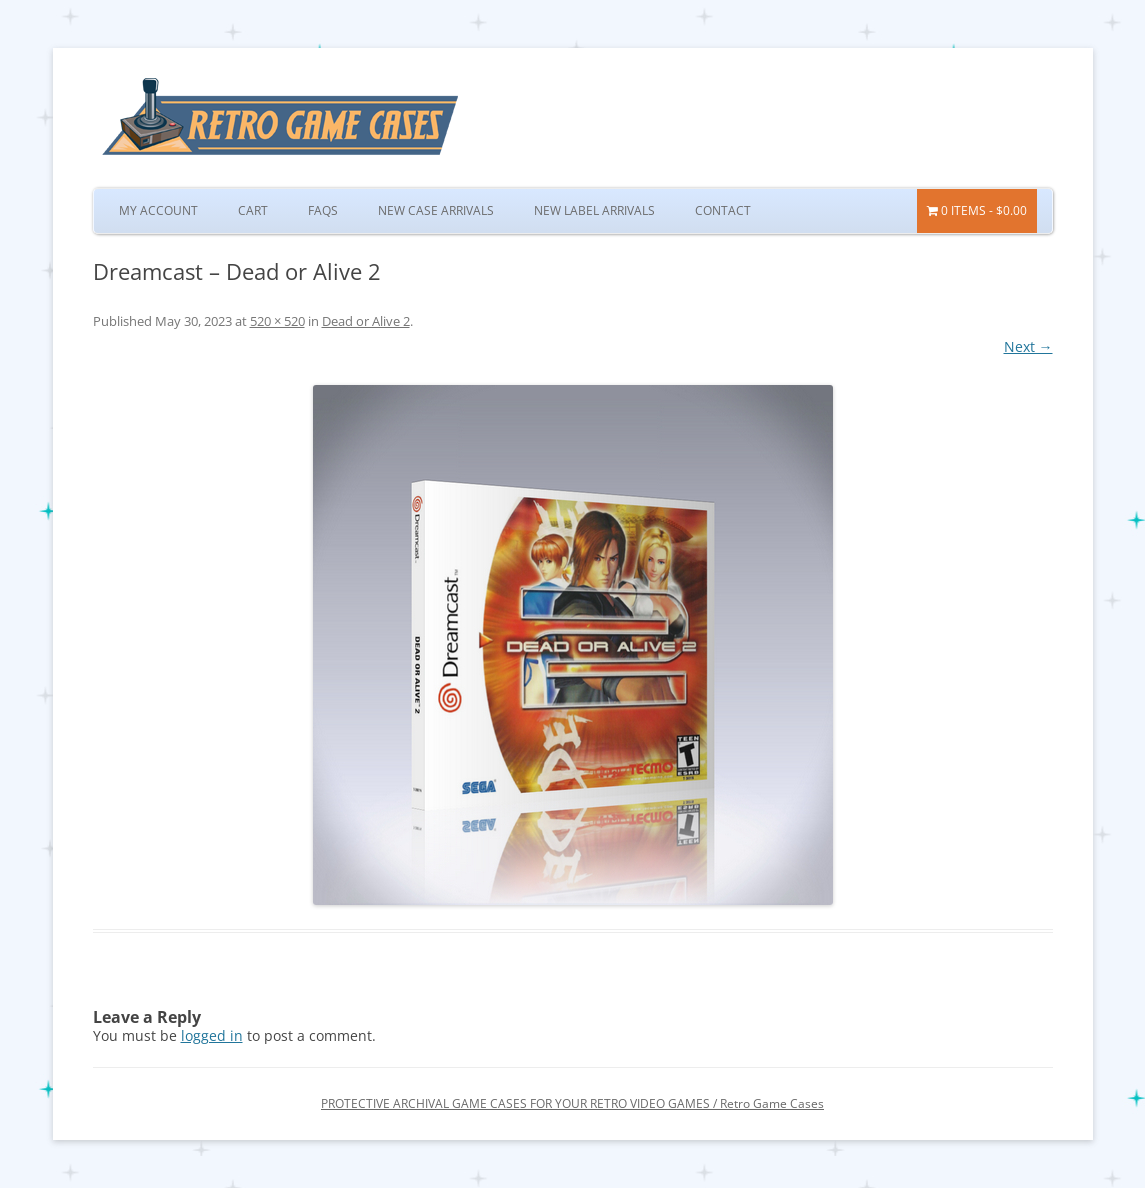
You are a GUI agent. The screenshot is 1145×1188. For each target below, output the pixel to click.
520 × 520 (277, 321)
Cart (253, 210)
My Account (158, 210)
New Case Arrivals (436, 210)
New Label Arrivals (594, 210)
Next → (1028, 346)
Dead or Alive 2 (366, 321)
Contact (723, 210)
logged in (212, 1035)
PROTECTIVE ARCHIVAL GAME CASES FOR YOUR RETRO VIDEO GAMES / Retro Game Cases (572, 1103)
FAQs (323, 210)
